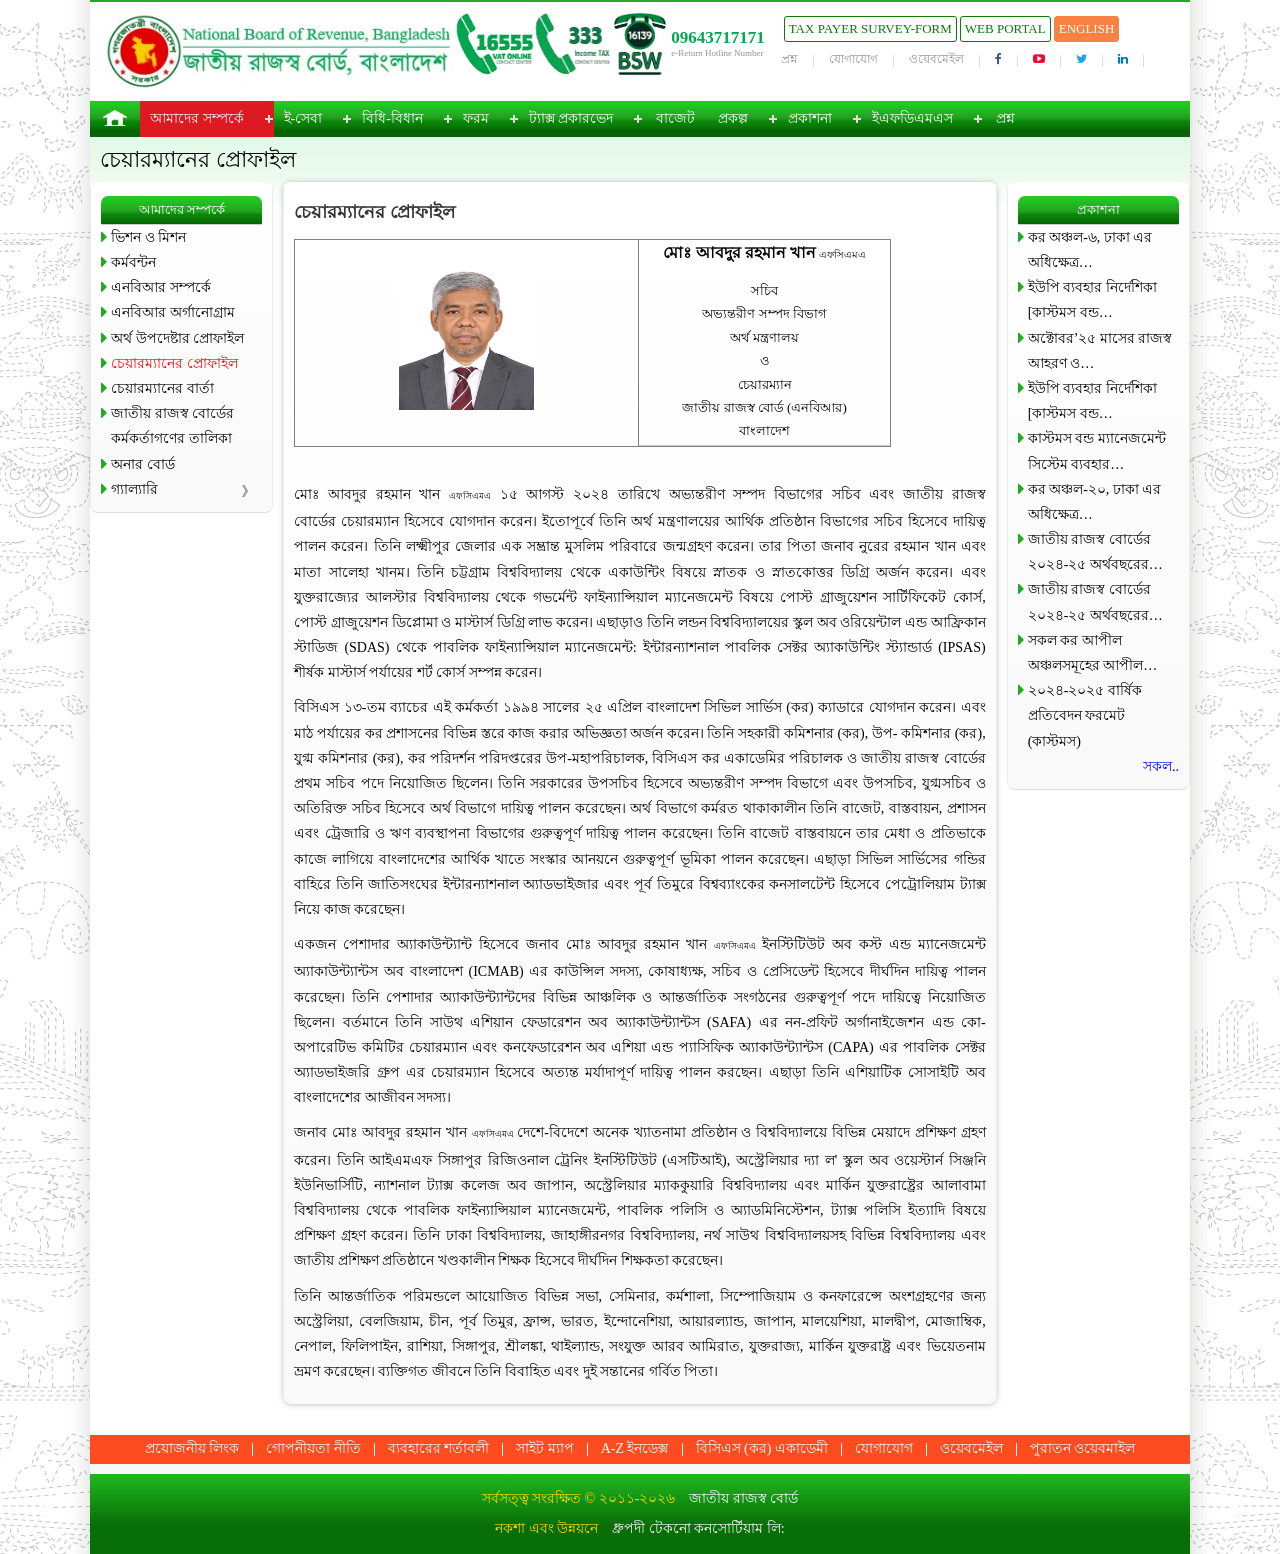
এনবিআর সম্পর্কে (161, 287)
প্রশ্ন (789, 59)
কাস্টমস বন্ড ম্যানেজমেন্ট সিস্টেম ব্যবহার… (1097, 451)
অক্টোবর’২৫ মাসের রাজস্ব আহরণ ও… (1100, 351)
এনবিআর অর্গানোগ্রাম (173, 312)
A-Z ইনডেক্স (635, 1448)
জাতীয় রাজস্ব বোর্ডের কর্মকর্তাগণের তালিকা (172, 426)
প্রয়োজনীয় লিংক (192, 1448)
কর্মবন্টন (133, 262)
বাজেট (675, 118)
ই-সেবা (303, 118)
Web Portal (1005, 28)
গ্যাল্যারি (134, 489)
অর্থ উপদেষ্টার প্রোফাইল (177, 338)
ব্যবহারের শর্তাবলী (439, 1448)
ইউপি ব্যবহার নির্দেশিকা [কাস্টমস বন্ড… (1092, 300)
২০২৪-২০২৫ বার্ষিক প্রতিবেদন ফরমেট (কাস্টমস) (1085, 715)
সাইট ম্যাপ (545, 1448)
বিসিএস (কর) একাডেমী (762, 1448)
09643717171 (718, 37)
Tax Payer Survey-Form (870, 28)
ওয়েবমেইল (936, 59)
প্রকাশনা (810, 118)
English (1087, 28)
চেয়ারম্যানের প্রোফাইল (174, 363)
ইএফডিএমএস (912, 118)
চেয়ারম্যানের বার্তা (162, 388)
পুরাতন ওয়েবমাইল (1083, 1448)
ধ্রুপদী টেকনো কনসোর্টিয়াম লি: (698, 1528)
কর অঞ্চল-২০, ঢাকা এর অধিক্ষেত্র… (1095, 502)
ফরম (476, 118)
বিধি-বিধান (392, 118)
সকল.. (1161, 766)
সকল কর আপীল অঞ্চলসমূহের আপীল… (1093, 653)
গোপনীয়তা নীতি (313, 1448)
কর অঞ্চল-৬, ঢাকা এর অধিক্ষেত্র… (1090, 250)
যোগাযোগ (853, 59)
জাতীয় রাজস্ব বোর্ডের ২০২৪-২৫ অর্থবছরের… (1095, 552)
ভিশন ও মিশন (148, 237)
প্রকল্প (733, 118)
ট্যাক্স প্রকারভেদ (571, 118)
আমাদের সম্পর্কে (197, 118)
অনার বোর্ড (143, 464)
